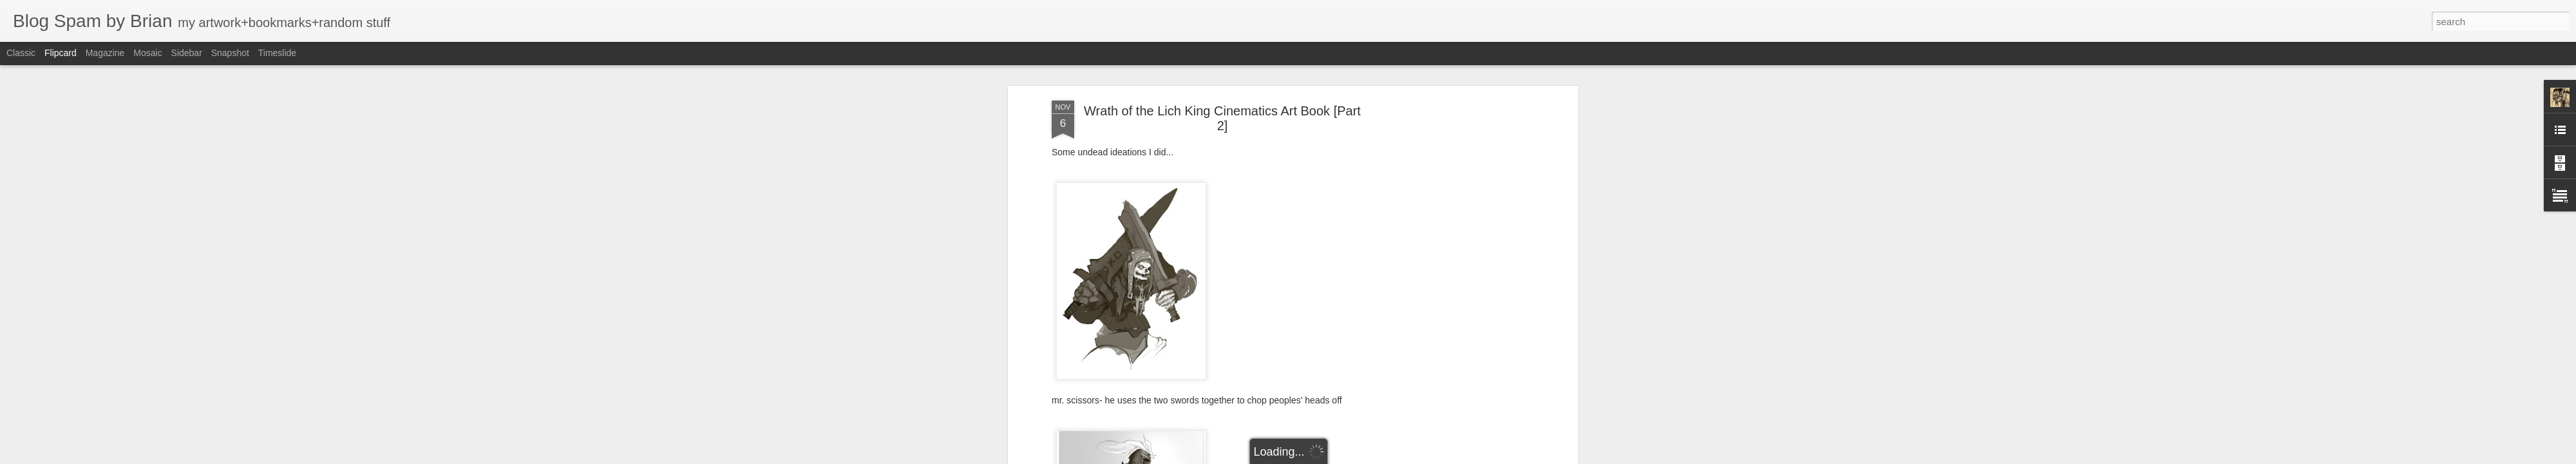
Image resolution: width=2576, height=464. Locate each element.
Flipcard (60, 53)
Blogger (1328, 457)
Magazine (105, 53)
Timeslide (277, 53)
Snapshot (230, 53)
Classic (20, 53)
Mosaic (147, 53)
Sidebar (186, 53)
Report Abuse (1366, 457)
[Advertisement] (1463, 234)
